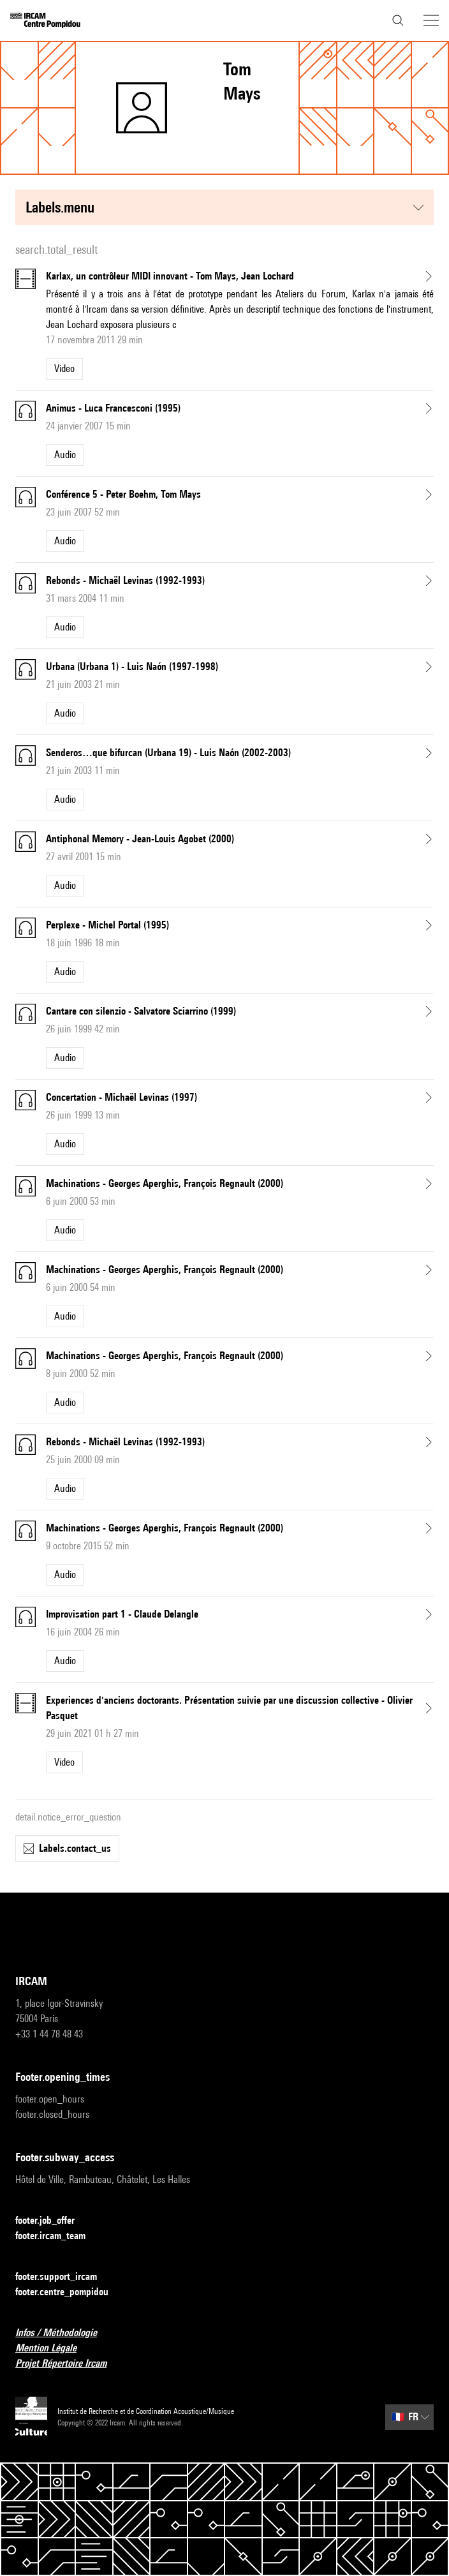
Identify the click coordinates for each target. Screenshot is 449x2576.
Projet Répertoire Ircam (68, 2364)
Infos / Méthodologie (63, 2333)
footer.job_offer (52, 2221)
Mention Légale (53, 2348)
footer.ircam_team (58, 2236)
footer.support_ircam (63, 2277)
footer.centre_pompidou (69, 2292)
